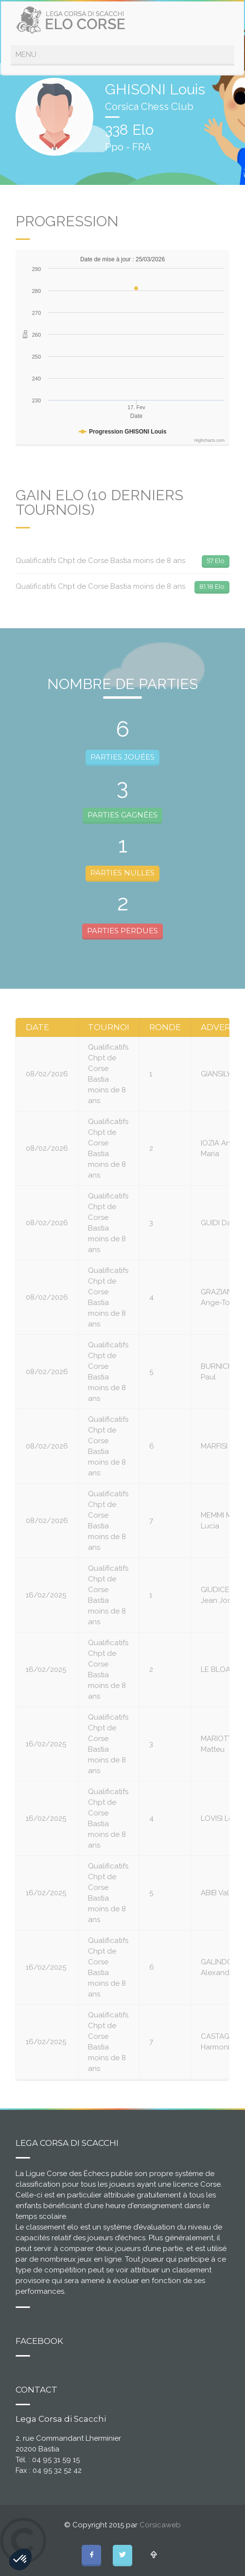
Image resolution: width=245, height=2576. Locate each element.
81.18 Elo (212, 586)
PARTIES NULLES (122, 872)
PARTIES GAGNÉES (123, 814)
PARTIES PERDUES (122, 930)
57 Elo (216, 560)
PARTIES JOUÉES (122, 757)
